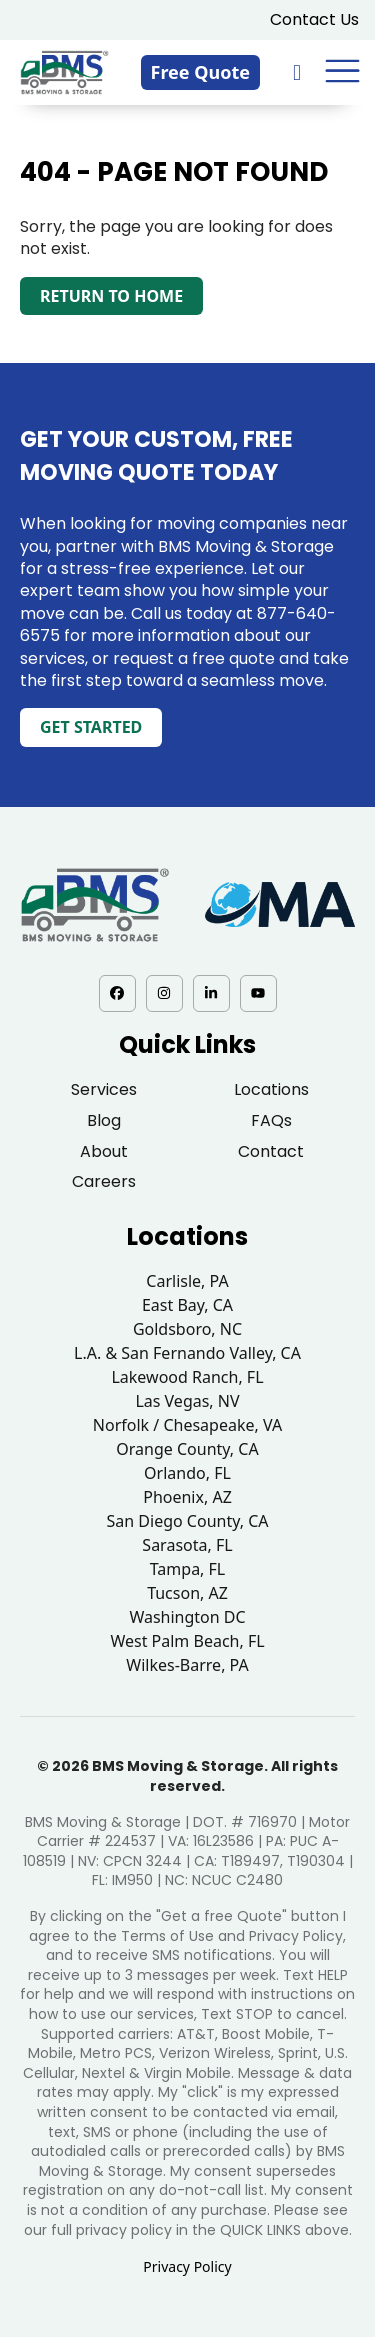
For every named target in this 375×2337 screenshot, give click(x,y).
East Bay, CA (187, 1305)
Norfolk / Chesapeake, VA (187, 1425)
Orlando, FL (187, 1473)
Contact (271, 1151)
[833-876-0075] (299, 71)
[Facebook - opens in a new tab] (117, 993)
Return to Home (111, 296)
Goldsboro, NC (187, 1329)
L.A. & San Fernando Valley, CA (187, 1353)
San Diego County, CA (188, 1521)
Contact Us (314, 19)
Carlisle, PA (187, 1281)
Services (104, 1089)
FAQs (271, 1120)
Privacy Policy (187, 2266)
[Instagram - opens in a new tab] (164, 993)
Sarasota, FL (187, 1545)
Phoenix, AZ (187, 1497)
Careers (104, 1181)
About (104, 1151)
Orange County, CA (187, 1449)
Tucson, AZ (187, 1593)
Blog (104, 1120)
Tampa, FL (188, 1569)
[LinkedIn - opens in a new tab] (211, 993)
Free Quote (201, 72)
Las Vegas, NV (187, 1401)
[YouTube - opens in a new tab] (258, 993)
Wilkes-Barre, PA (187, 1665)
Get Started (91, 727)
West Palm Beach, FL (187, 1641)
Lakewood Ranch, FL (187, 1377)
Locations (271, 1089)
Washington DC (187, 1617)
